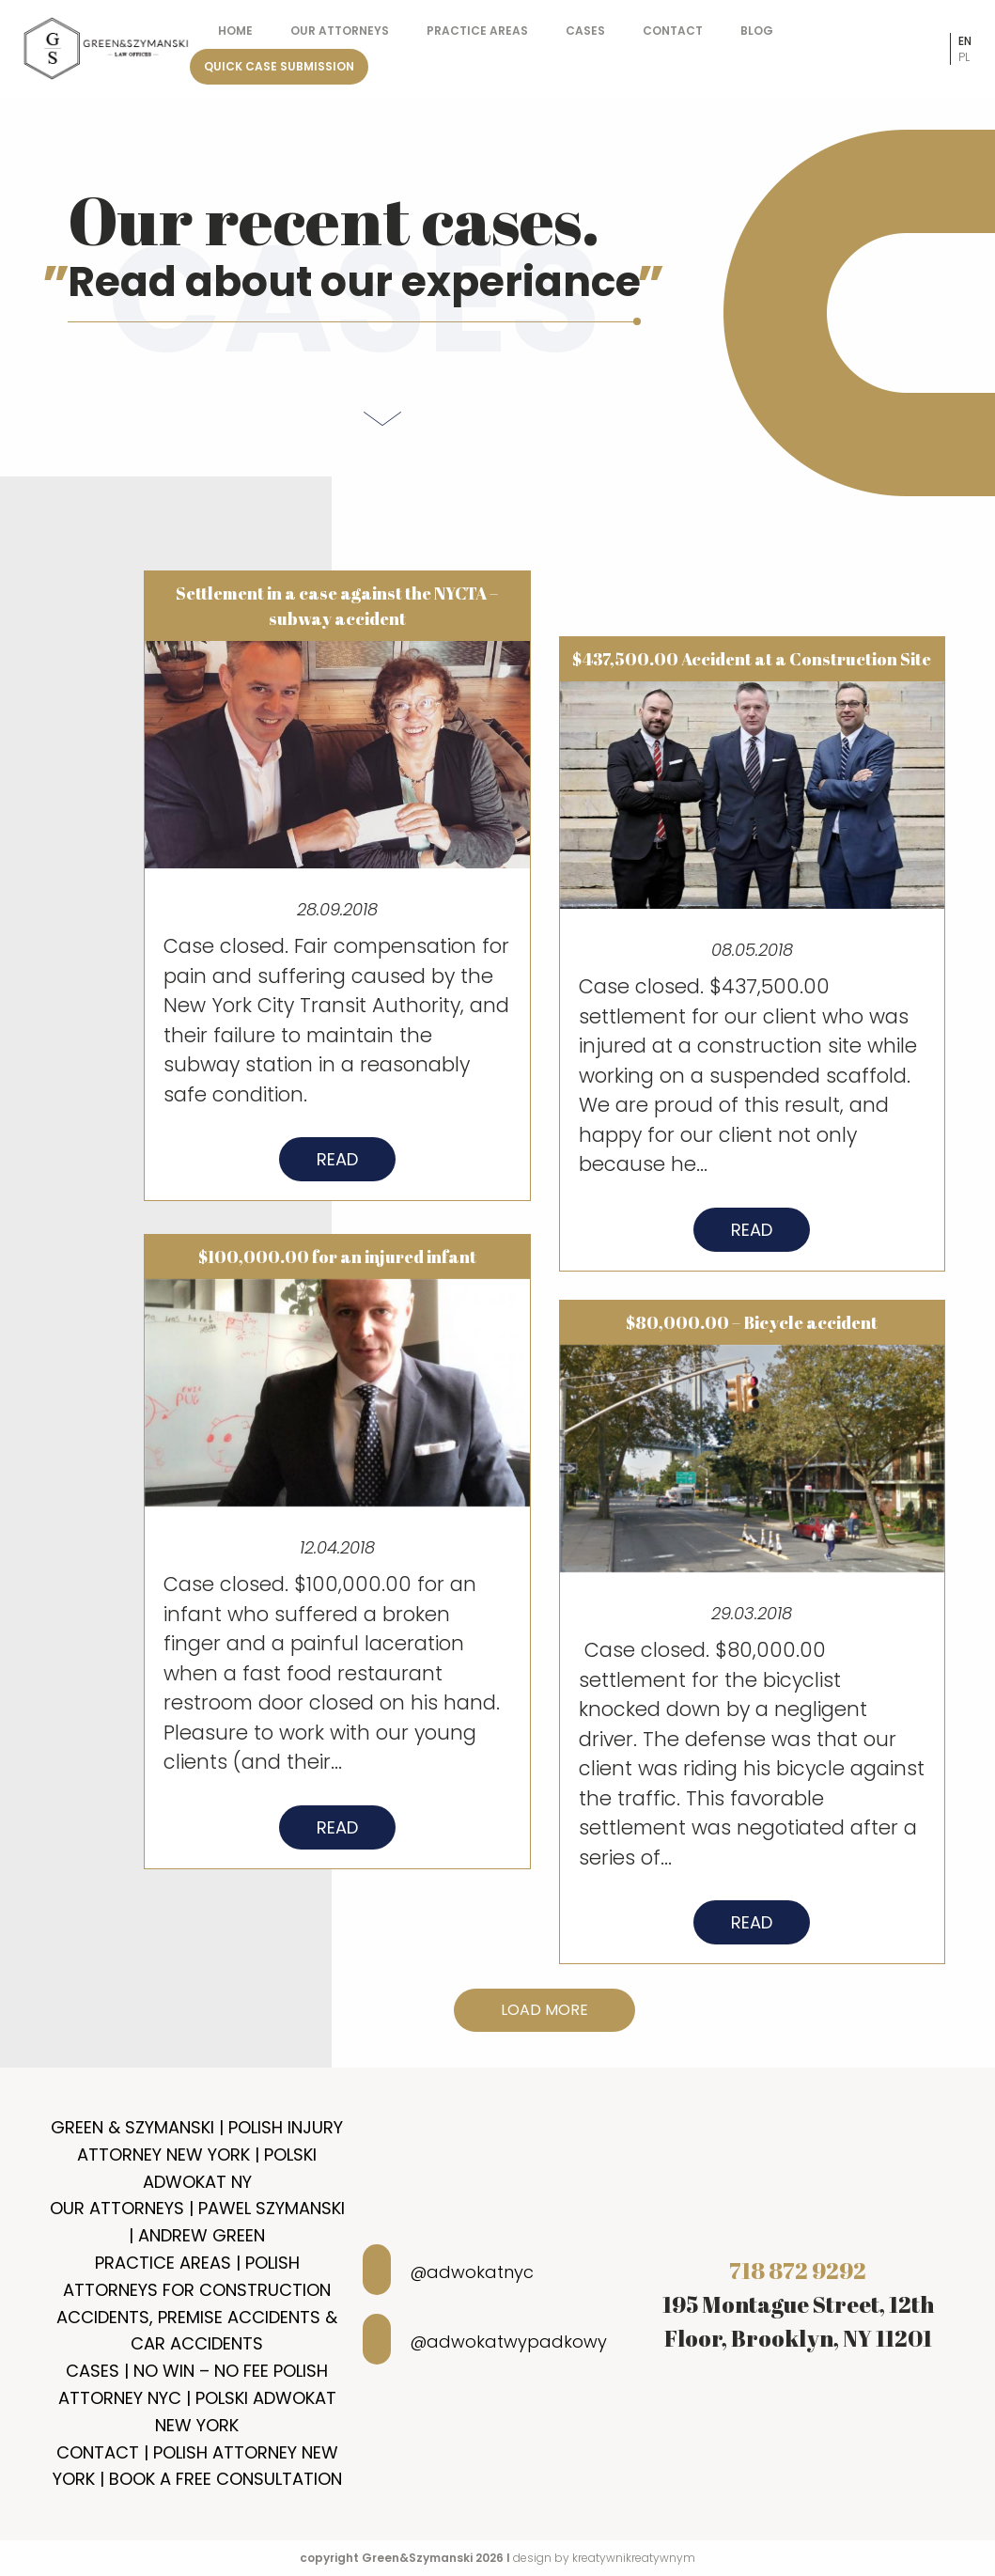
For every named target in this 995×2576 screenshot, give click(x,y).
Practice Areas (477, 31)
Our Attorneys (339, 31)
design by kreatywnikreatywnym (604, 2558)
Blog (756, 31)
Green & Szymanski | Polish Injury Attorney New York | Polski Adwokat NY (197, 2154)
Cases (585, 31)
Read (337, 1168)
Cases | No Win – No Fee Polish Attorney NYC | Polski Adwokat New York (197, 2398)
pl (964, 57)
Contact (673, 31)
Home (235, 31)
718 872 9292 (797, 2271)
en (965, 41)
